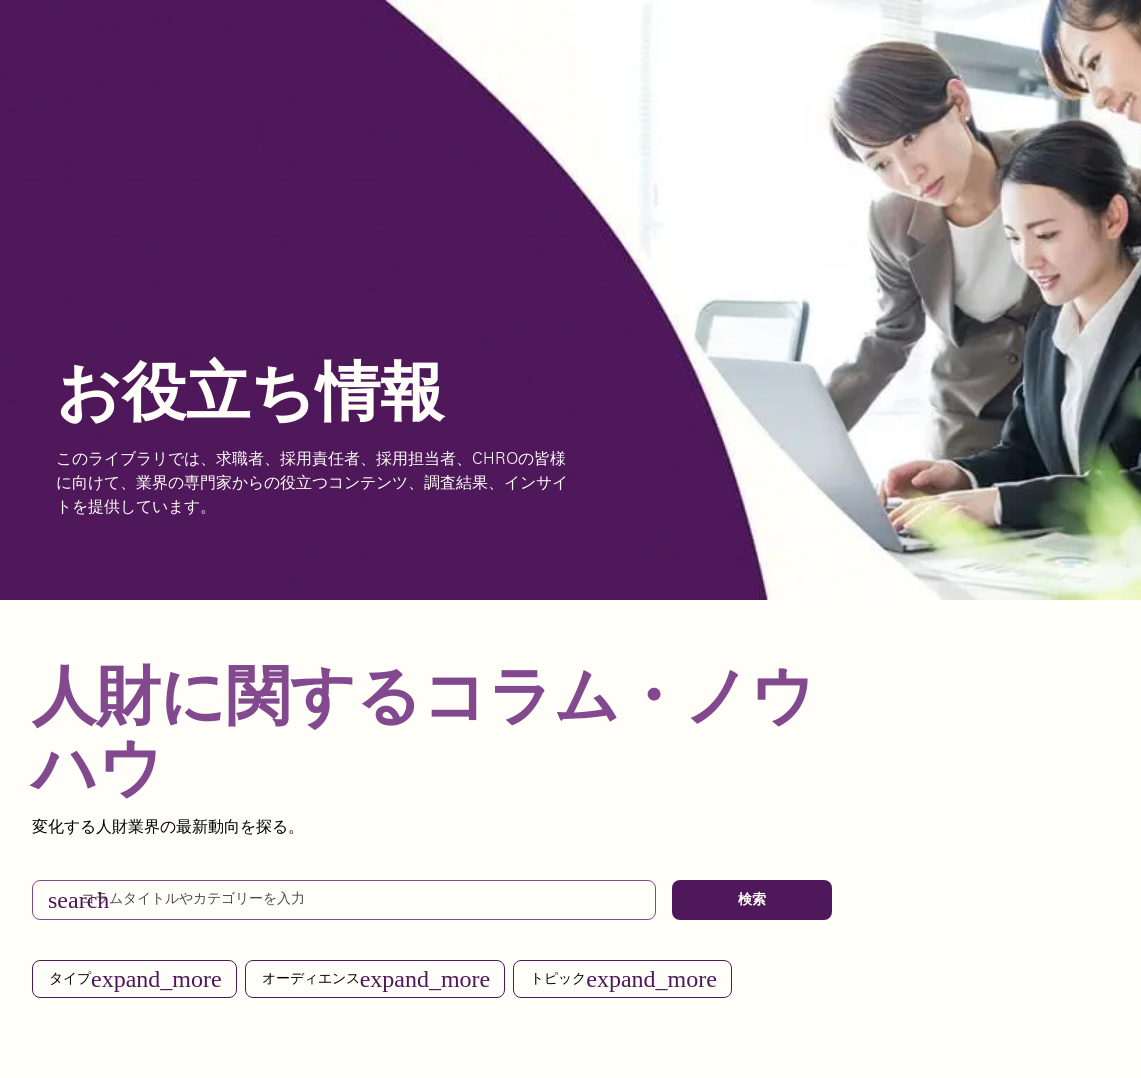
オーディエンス (376, 979)
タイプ (135, 979)
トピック (623, 979)
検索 (752, 900)
